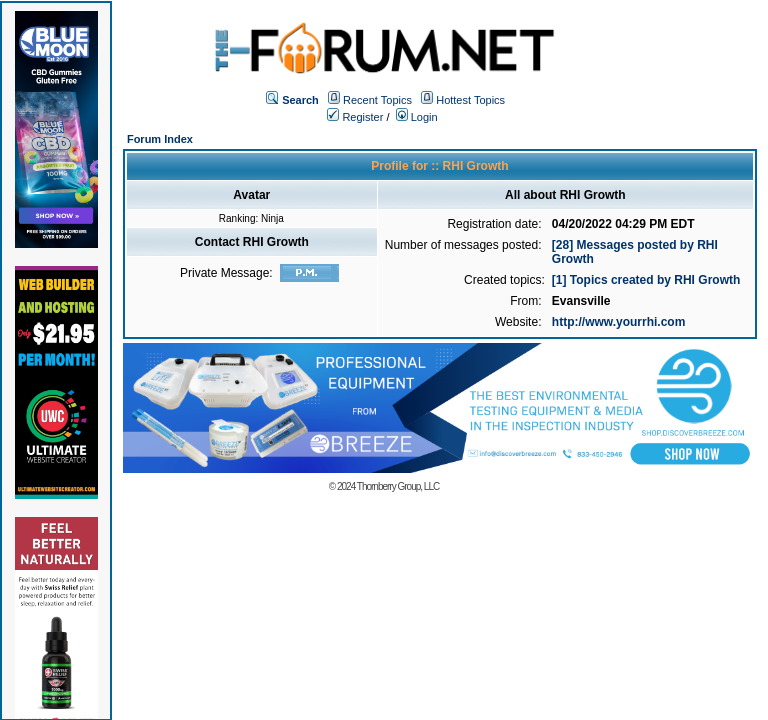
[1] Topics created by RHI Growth (646, 280)
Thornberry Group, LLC (398, 486)
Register (355, 117)
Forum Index (160, 139)
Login (417, 117)
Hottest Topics (470, 100)
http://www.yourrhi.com (619, 322)
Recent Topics (377, 100)
